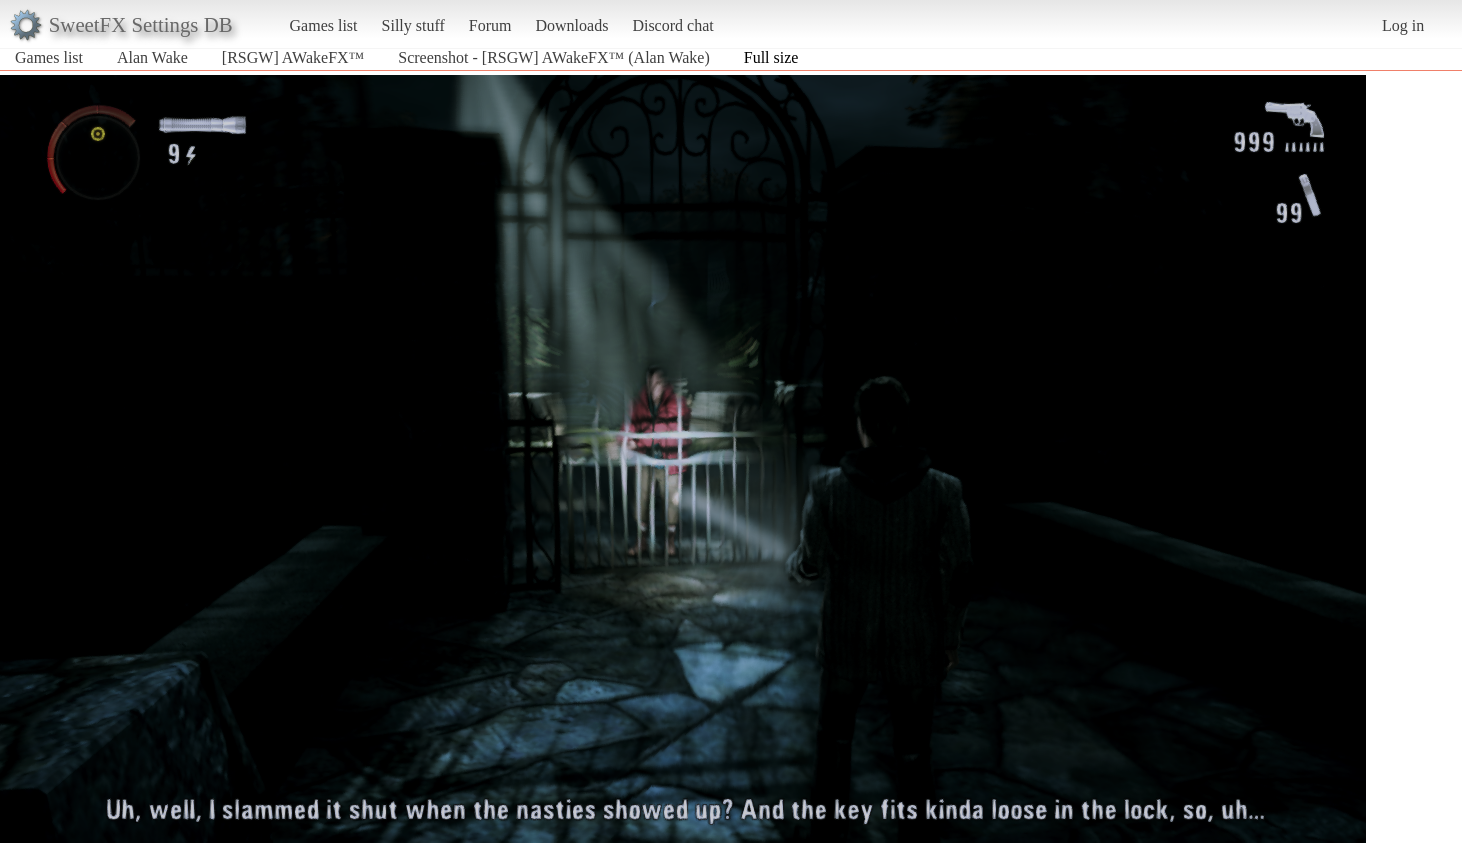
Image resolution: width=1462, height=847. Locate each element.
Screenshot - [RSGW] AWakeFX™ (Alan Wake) (553, 57)
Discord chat (672, 25)
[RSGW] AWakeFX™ (293, 57)
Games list (324, 25)
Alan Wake (152, 57)
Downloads (571, 25)
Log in (1403, 25)
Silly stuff (413, 25)
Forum (490, 25)
